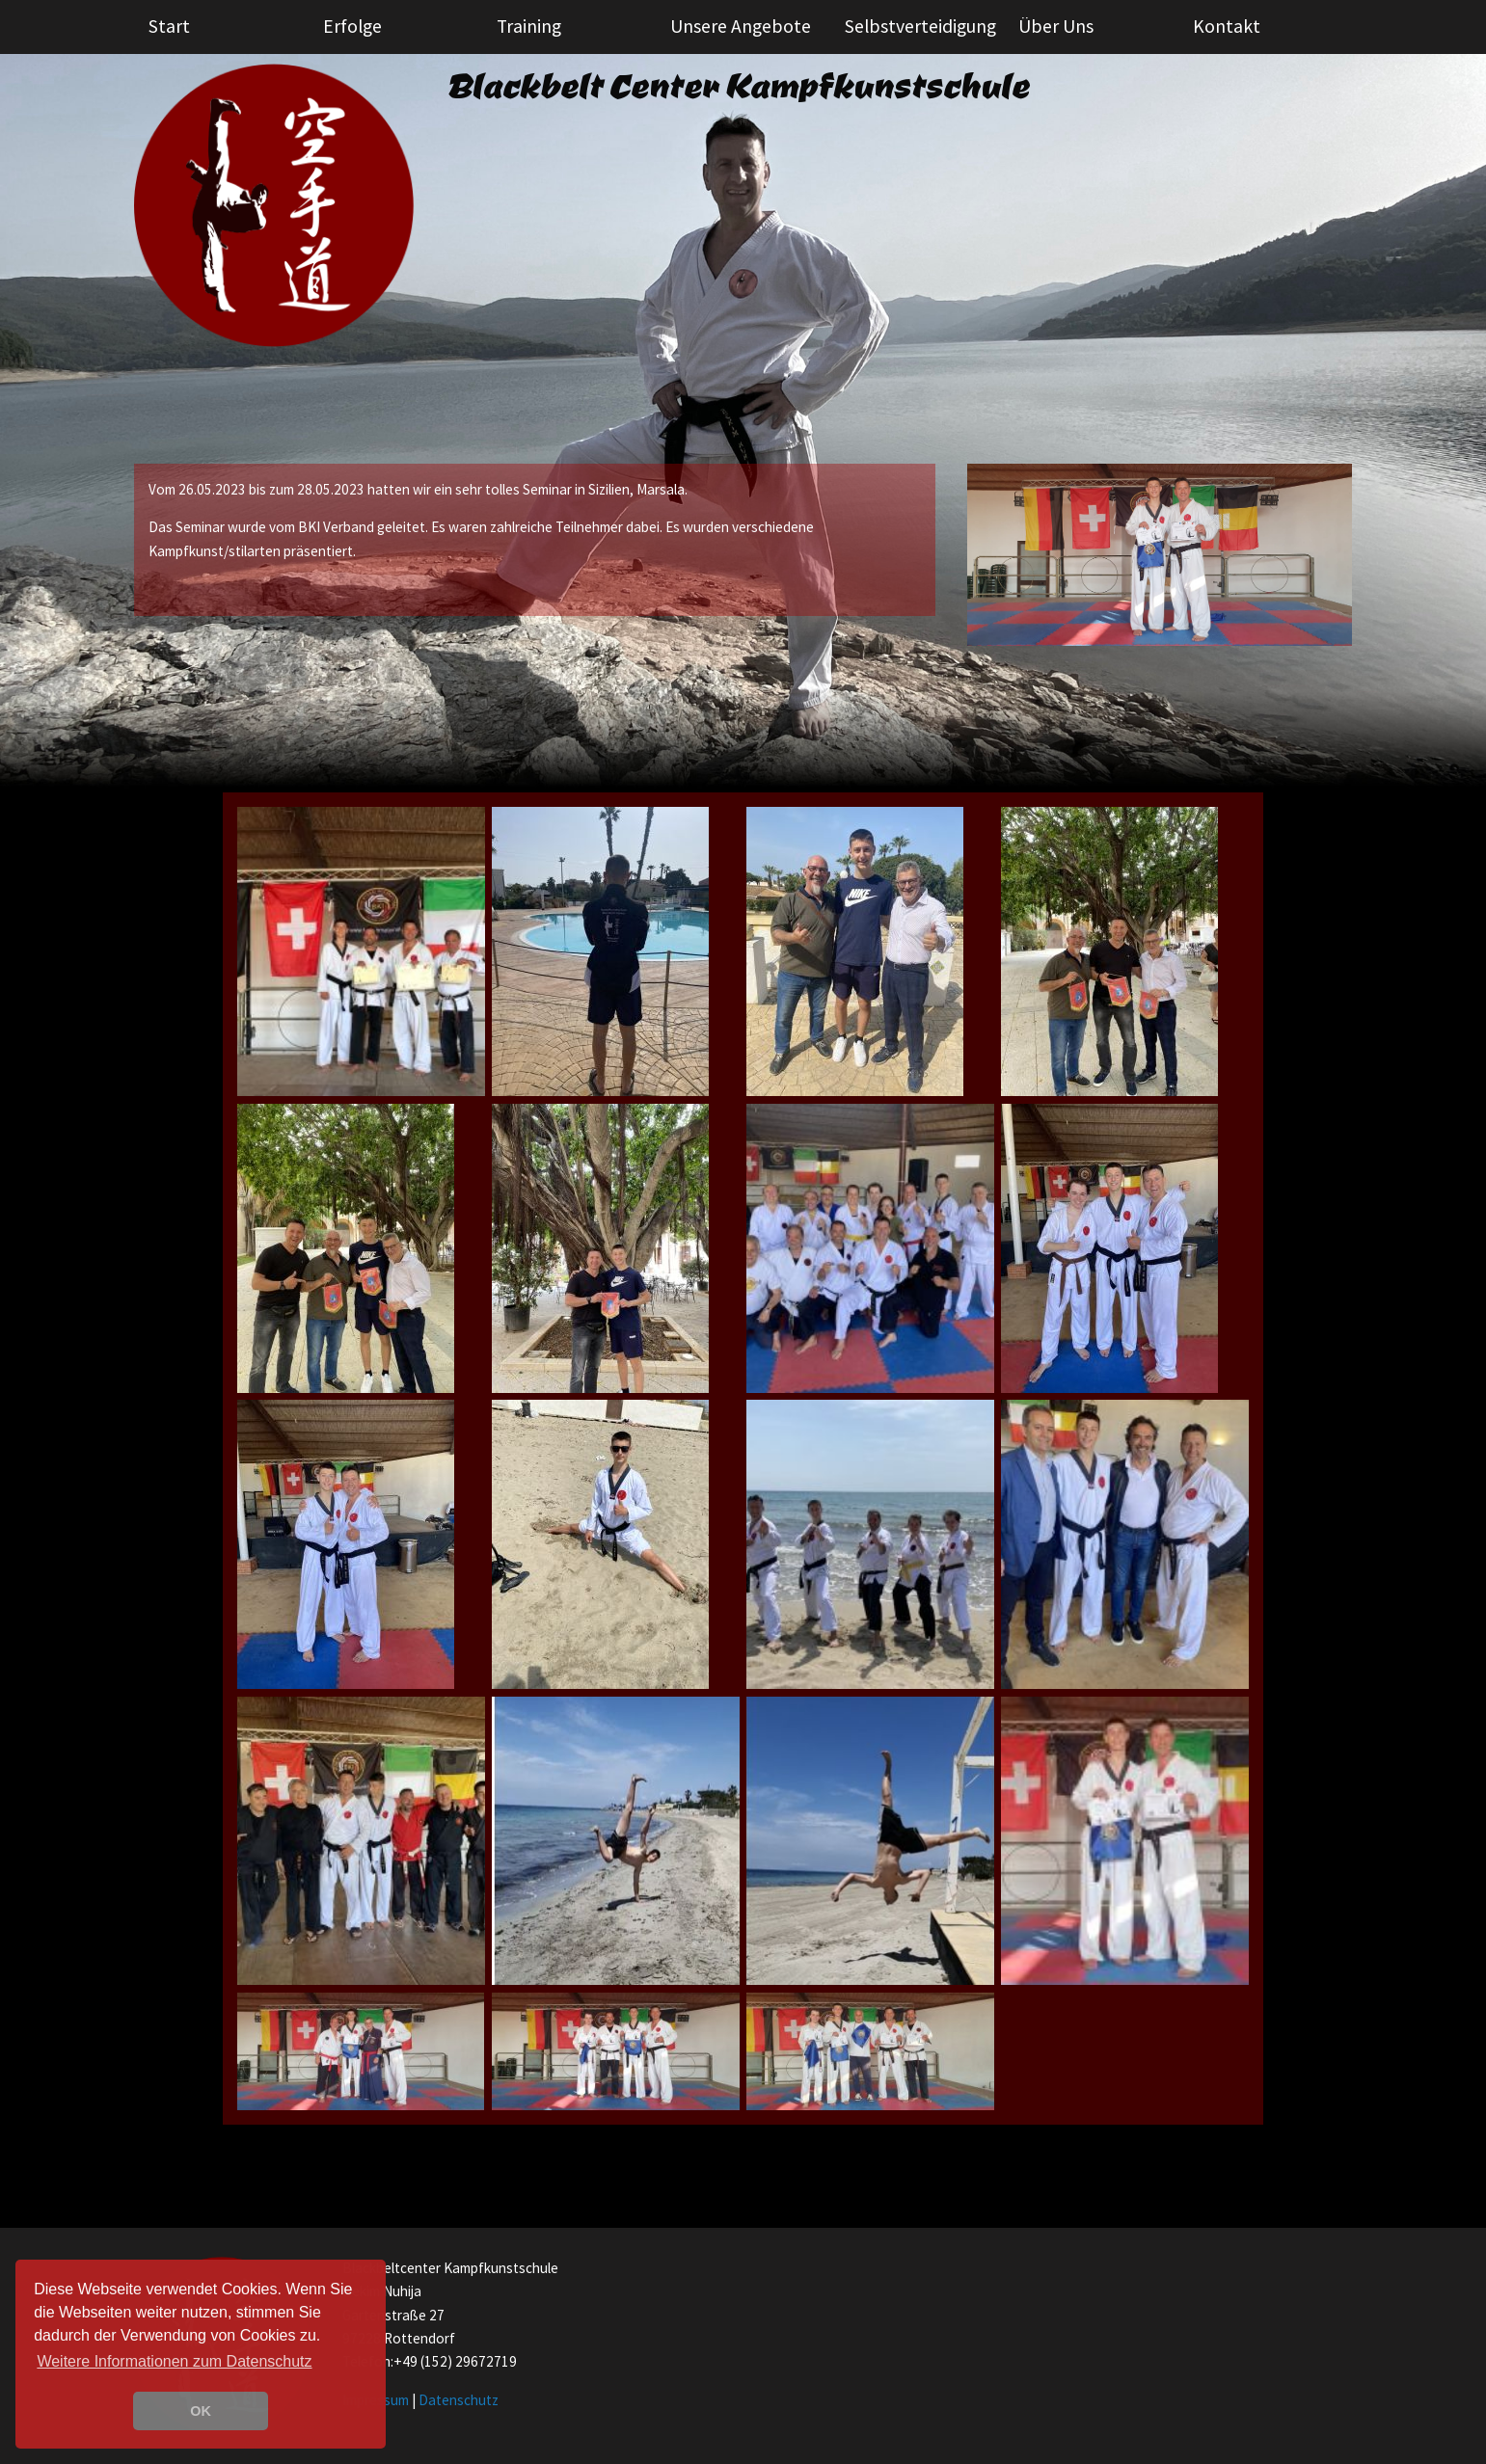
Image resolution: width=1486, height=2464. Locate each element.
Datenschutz (459, 2400)
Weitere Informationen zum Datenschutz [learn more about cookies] (174, 2361)
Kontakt (1226, 26)
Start (169, 26)
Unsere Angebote (740, 26)
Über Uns (1056, 26)
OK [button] (200, 2411)
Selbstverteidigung (920, 26)
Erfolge (352, 26)
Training (529, 26)
